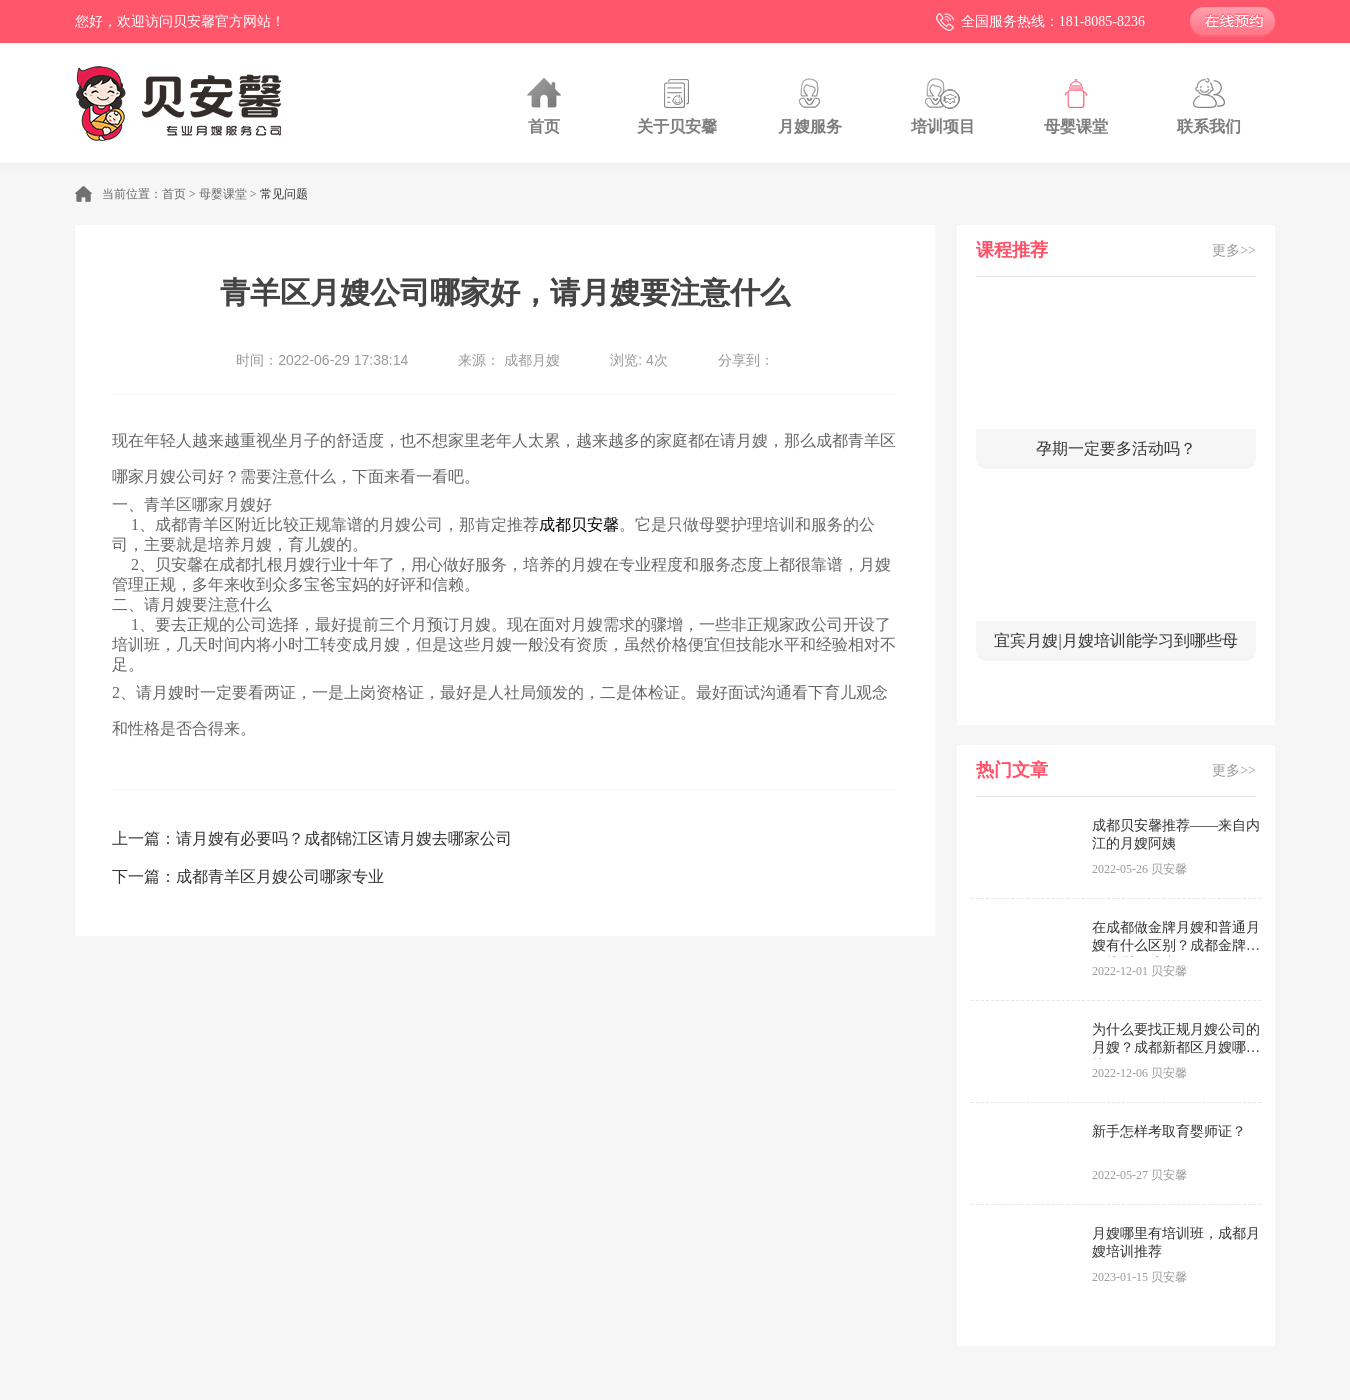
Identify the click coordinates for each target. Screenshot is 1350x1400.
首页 (174, 194)
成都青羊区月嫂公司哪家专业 (280, 876)
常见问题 (284, 194)
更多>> (1234, 250)
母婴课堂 (223, 194)
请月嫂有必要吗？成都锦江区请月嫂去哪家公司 (344, 838)
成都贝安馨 (579, 524)
